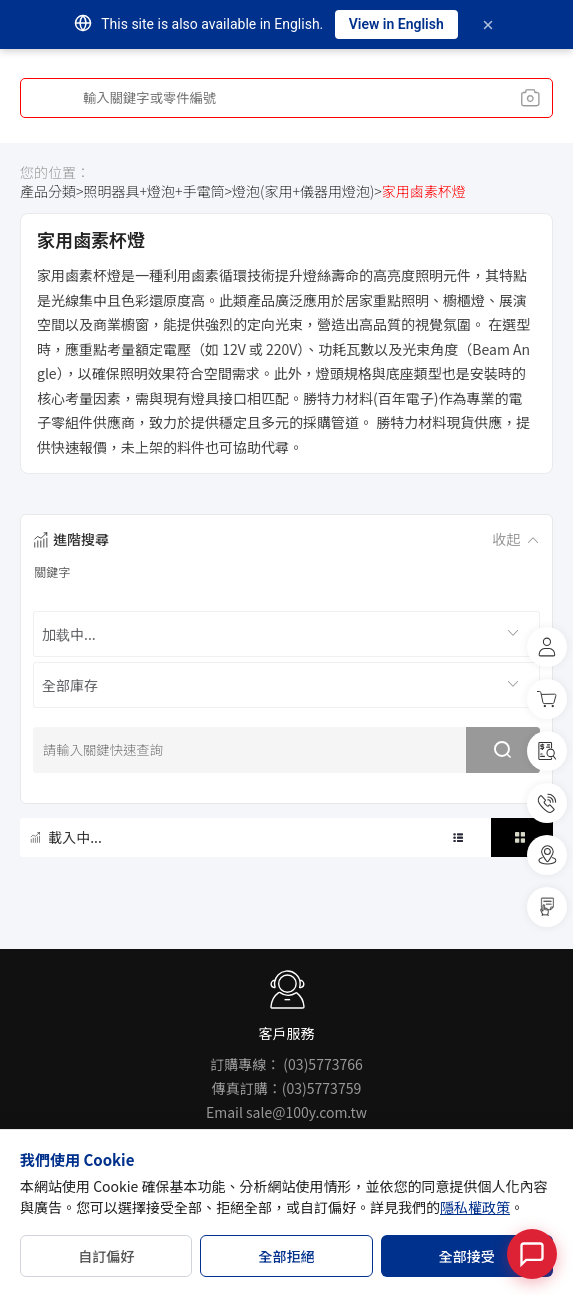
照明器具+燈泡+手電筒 (154, 191)
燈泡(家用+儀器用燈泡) (303, 191)
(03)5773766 (322, 1064)
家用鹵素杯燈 (424, 191)
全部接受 (467, 1256)
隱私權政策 (475, 1207)
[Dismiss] (488, 25)
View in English (396, 24)
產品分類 (48, 191)
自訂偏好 (106, 1256)
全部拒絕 (286, 1256)
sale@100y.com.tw (306, 1112)
